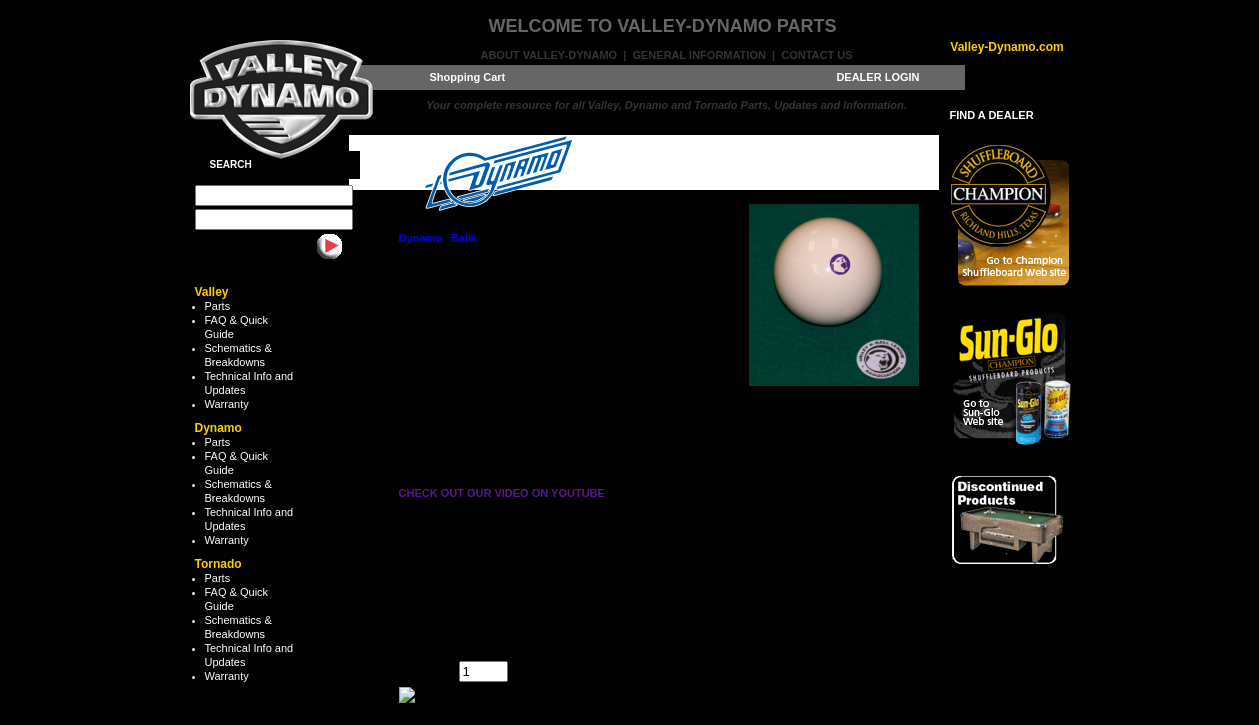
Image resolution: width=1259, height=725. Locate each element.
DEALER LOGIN (877, 77)
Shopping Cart (468, 77)
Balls (464, 238)
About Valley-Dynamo (548, 55)
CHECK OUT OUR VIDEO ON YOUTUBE (502, 493)
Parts (218, 306)
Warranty (227, 404)
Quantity (419, 668)
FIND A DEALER (992, 115)
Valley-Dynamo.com (1006, 47)
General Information (698, 55)
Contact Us (816, 55)
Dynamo (420, 238)
